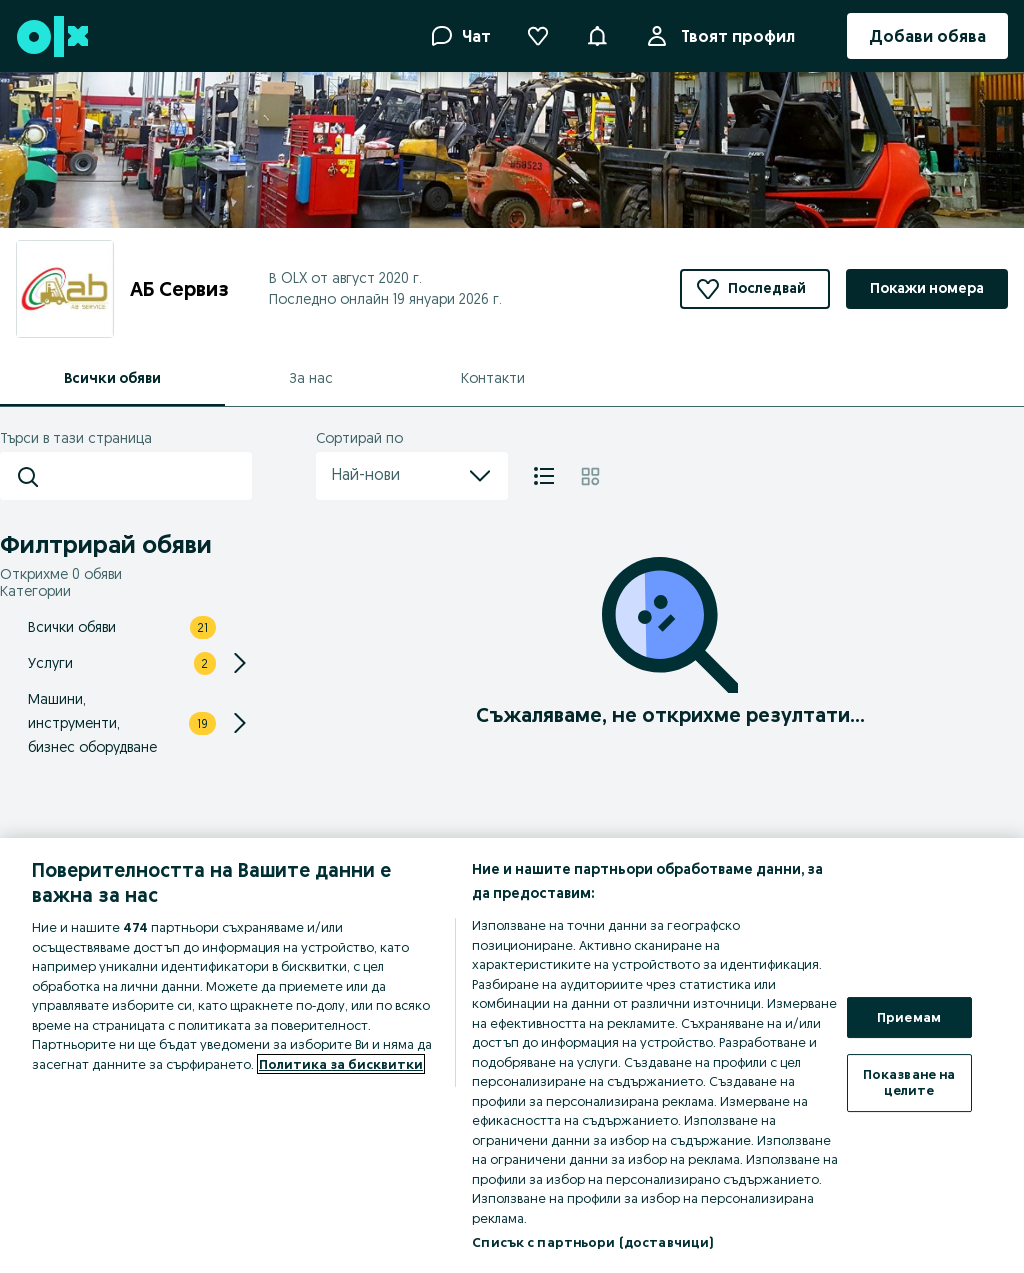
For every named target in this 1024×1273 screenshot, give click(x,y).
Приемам (909, 1017)
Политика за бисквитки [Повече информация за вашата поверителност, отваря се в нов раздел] (341, 1064)
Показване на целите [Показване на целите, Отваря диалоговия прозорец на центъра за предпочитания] (909, 1082)
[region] (512, 1055)
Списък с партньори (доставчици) (592, 1242)
